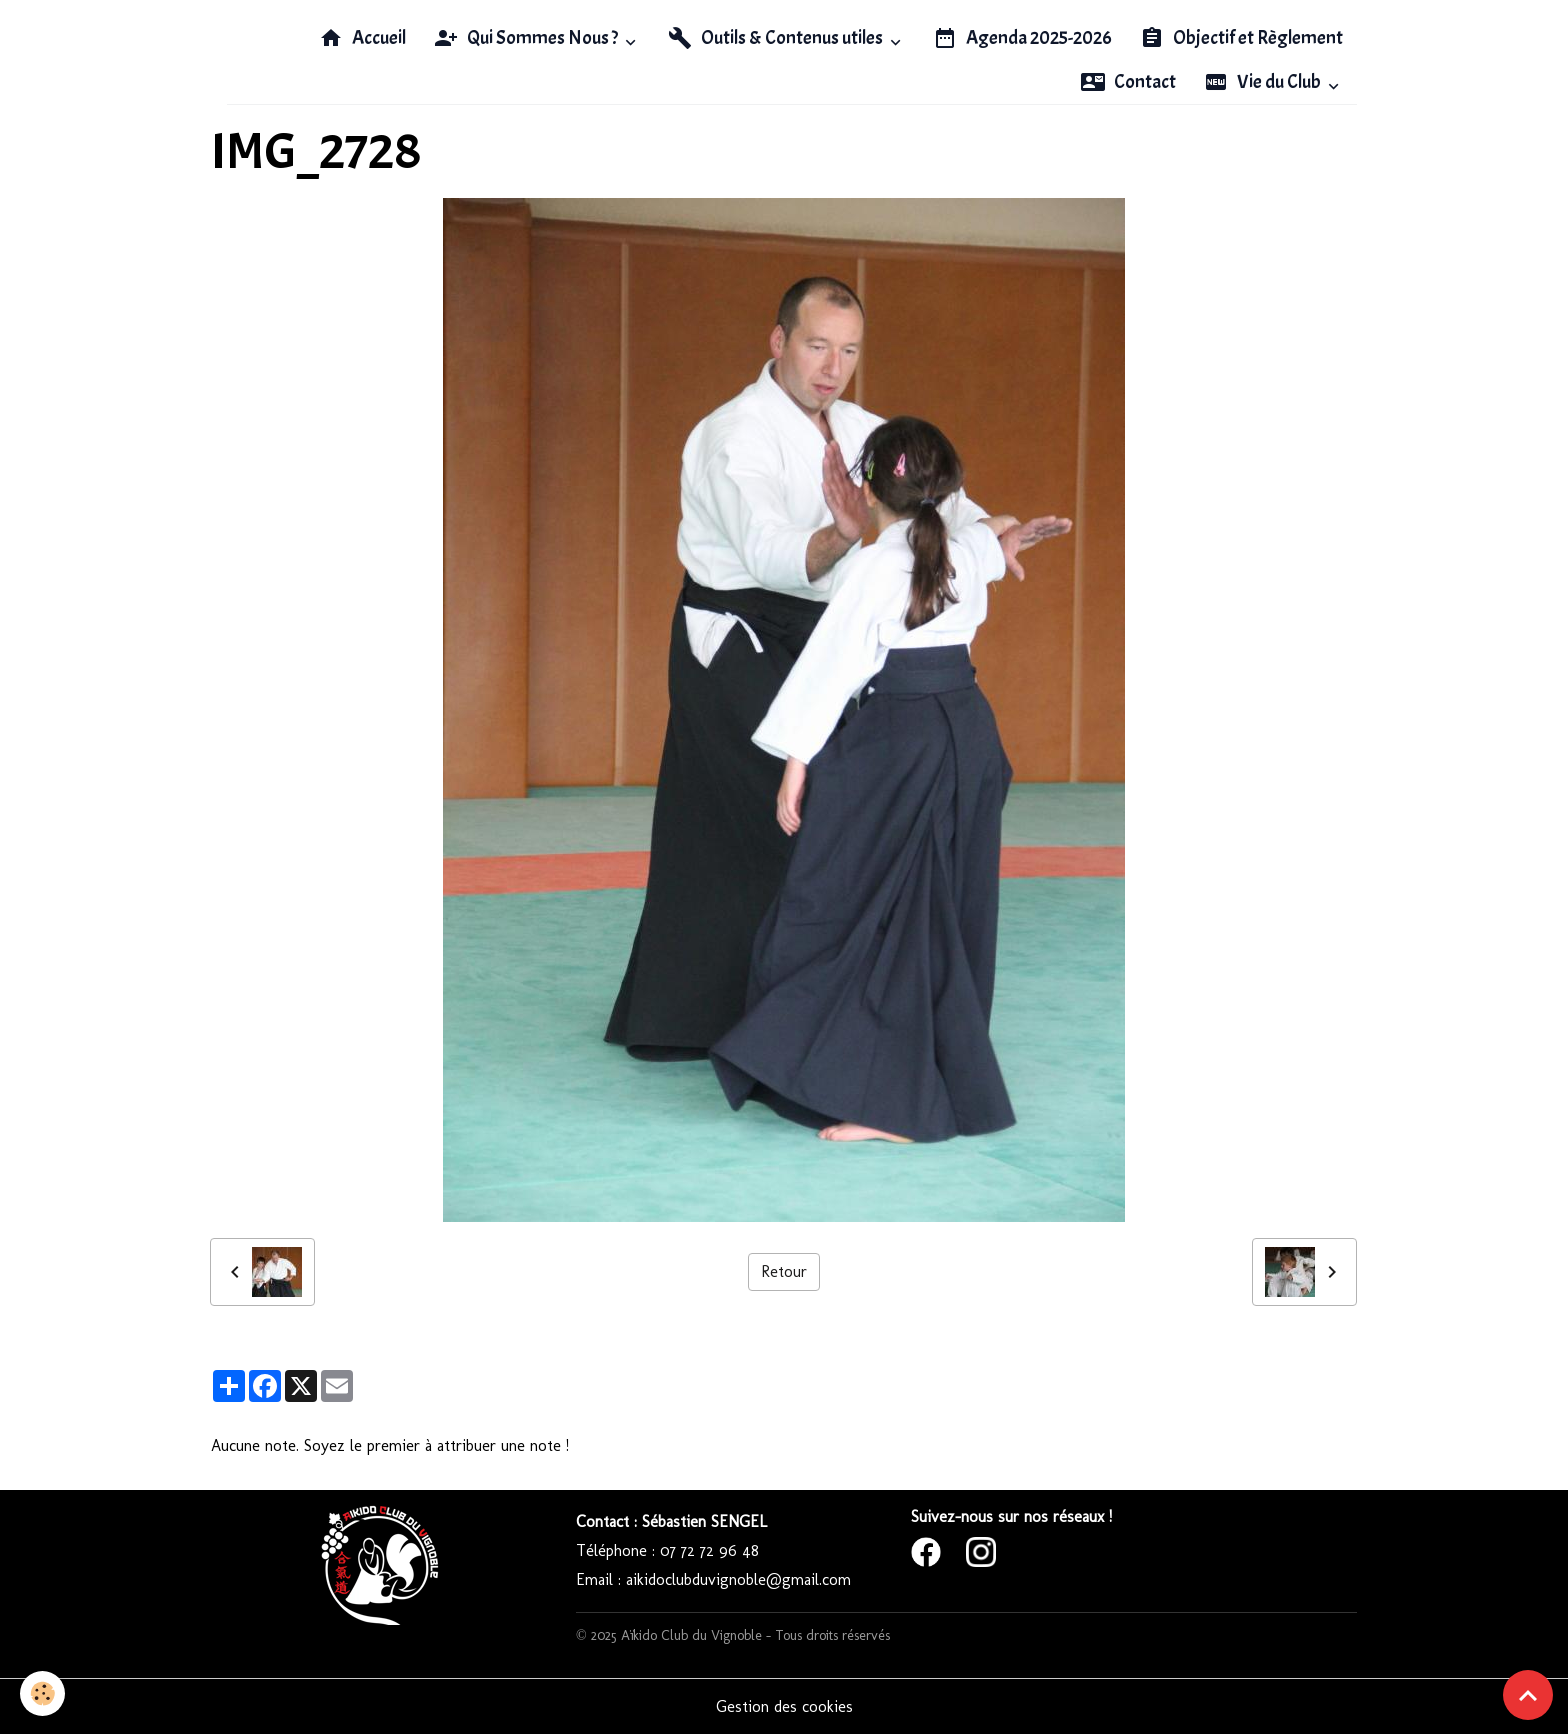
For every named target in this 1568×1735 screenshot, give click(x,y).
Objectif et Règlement (1241, 38)
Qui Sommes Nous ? (527, 38)
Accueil (362, 38)
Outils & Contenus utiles (777, 38)
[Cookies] (42, 1693)
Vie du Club (1264, 82)
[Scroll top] (1528, 1695)
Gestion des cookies (784, 1706)
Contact (1128, 82)
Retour (784, 1271)
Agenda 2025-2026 (1022, 38)
